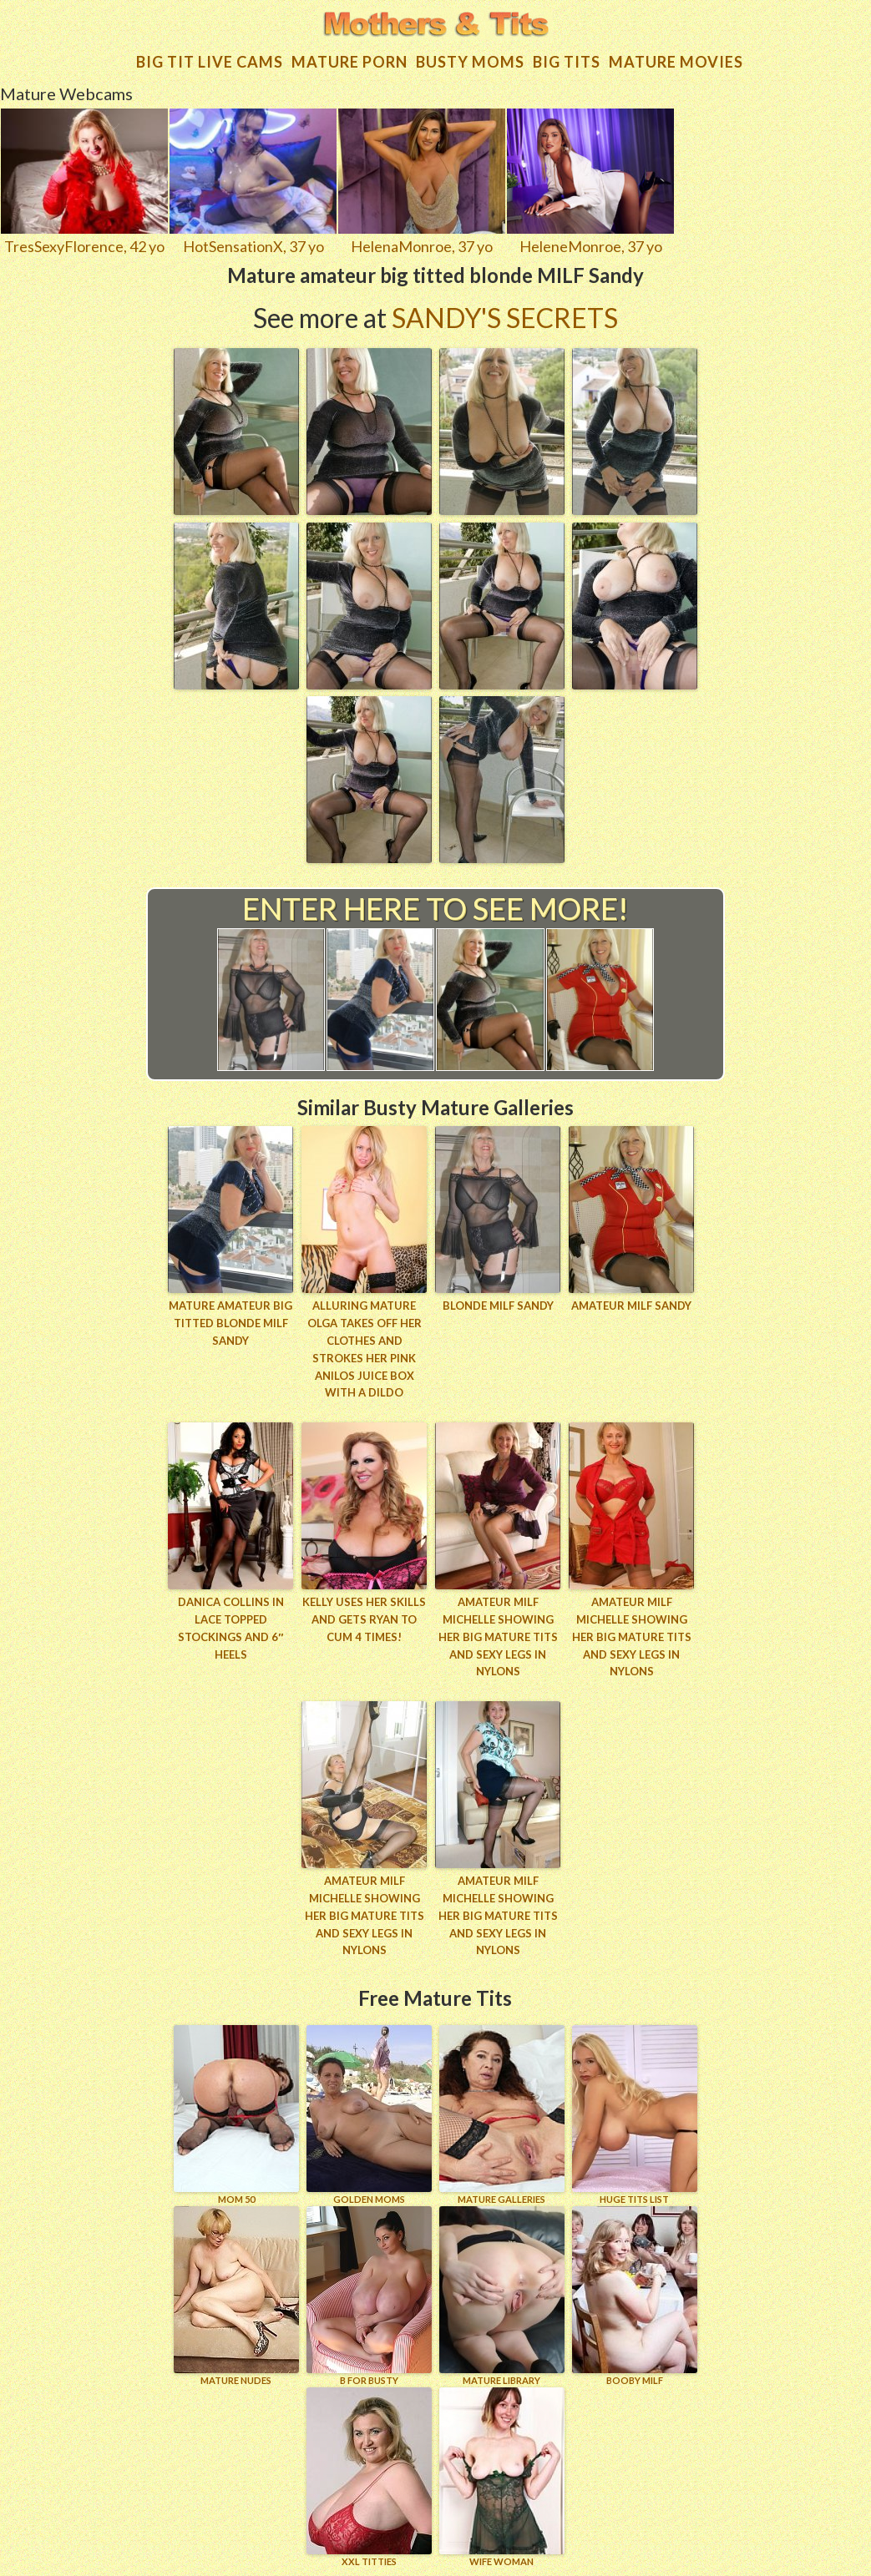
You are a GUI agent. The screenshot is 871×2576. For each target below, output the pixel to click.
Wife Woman (502, 2477)
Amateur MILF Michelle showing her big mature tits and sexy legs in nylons (498, 1636)
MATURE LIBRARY (502, 2296)
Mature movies (676, 62)
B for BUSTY (369, 2296)
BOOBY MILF (634, 2296)
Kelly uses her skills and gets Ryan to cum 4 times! (364, 1619)
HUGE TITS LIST (634, 2115)
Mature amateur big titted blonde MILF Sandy (230, 1323)
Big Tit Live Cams (209, 62)
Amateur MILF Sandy (631, 1305)
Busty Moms (470, 62)
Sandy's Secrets (505, 317)
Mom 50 (236, 2115)
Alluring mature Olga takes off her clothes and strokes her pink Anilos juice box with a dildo (364, 1349)
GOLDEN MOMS (369, 2115)
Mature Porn (349, 62)
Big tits (566, 62)
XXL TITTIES (369, 2477)
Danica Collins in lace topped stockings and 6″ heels (231, 1627)
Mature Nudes (236, 2296)
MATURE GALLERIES (502, 2115)
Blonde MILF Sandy (498, 1305)
